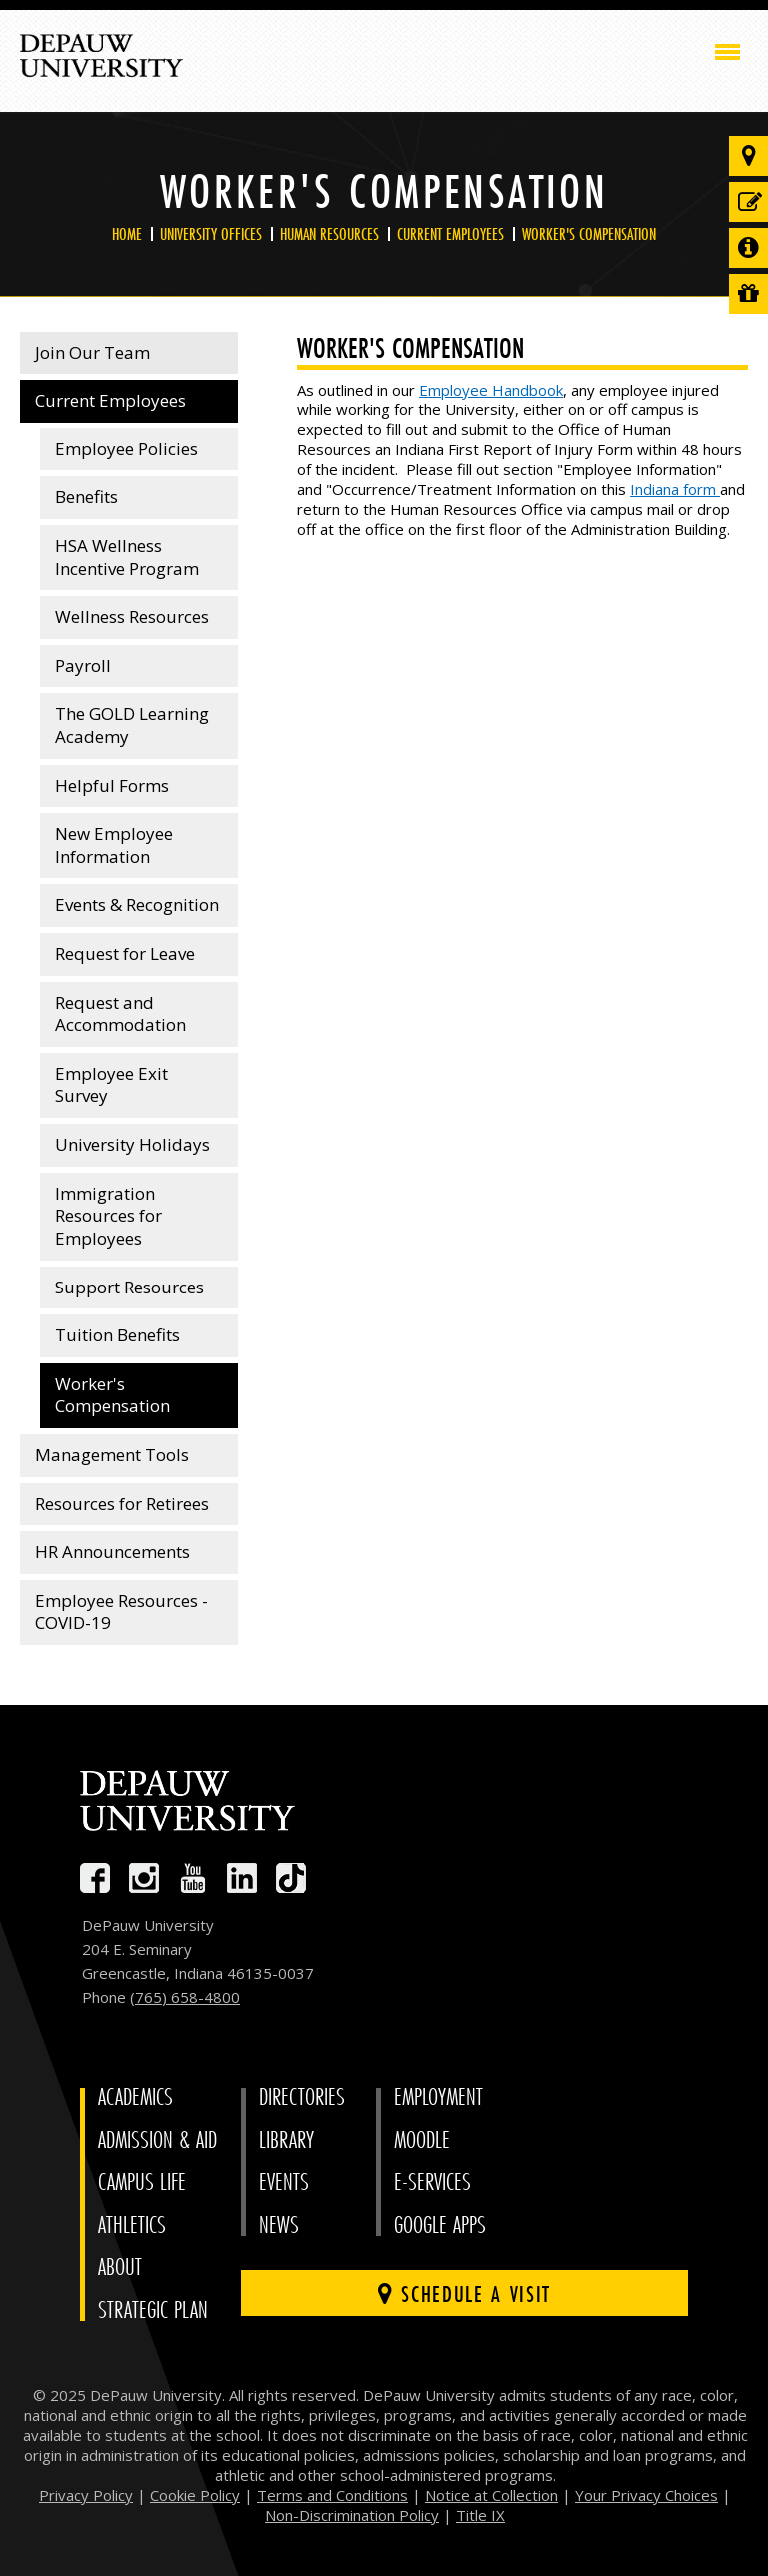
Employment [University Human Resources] (438, 2097)
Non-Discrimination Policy (352, 2515)
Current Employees (450, 234)
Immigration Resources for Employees (108, 1216)
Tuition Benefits (117, 1334)
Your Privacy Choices (646, 2495)
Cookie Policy (195, 2495)
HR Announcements (112, 1551)
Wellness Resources (132, 616)
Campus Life (142, 2182)
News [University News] (279, 2225)
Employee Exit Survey (111, 1085)
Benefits (86, 496)
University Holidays (132, 1144)
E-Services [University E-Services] (432, 2182)
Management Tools (112, 1454)
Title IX (480, 2515)
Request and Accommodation (120, 1014)
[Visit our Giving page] (748, 294)
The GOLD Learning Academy (132, 725)
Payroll (83, 665)
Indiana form (675, 489)
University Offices (211, 234)
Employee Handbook (491, 390)
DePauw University (101, 56)
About (120, 2267)
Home (127, 234)
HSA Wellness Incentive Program (127, 557)
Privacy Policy (86, 2495)
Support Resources (129, 1287)
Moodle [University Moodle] (422, 2140)
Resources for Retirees (122, 1503)
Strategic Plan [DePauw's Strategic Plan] (153, 2310)
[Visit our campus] (748, 156)
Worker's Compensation (589, 234)
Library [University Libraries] (286, 2140)
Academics (135, 2097)
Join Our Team (92, 352)
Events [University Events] (284, 2182)
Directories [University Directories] (302, 2097)
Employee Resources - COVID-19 (121, 1612)
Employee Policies (126, 448)
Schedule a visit (464, 2293)
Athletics (132, 2225)
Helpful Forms (112, 785)
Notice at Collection (491, 2495)
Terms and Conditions (332, 2495)
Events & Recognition (137, 904)
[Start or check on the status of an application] (748, 202)
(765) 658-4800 (185, 1997)
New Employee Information (114, 845)
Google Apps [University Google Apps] (440, 2225)
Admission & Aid (157, 2140)
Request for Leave (125, 953)
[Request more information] (748, 248)
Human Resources (329, 234)
